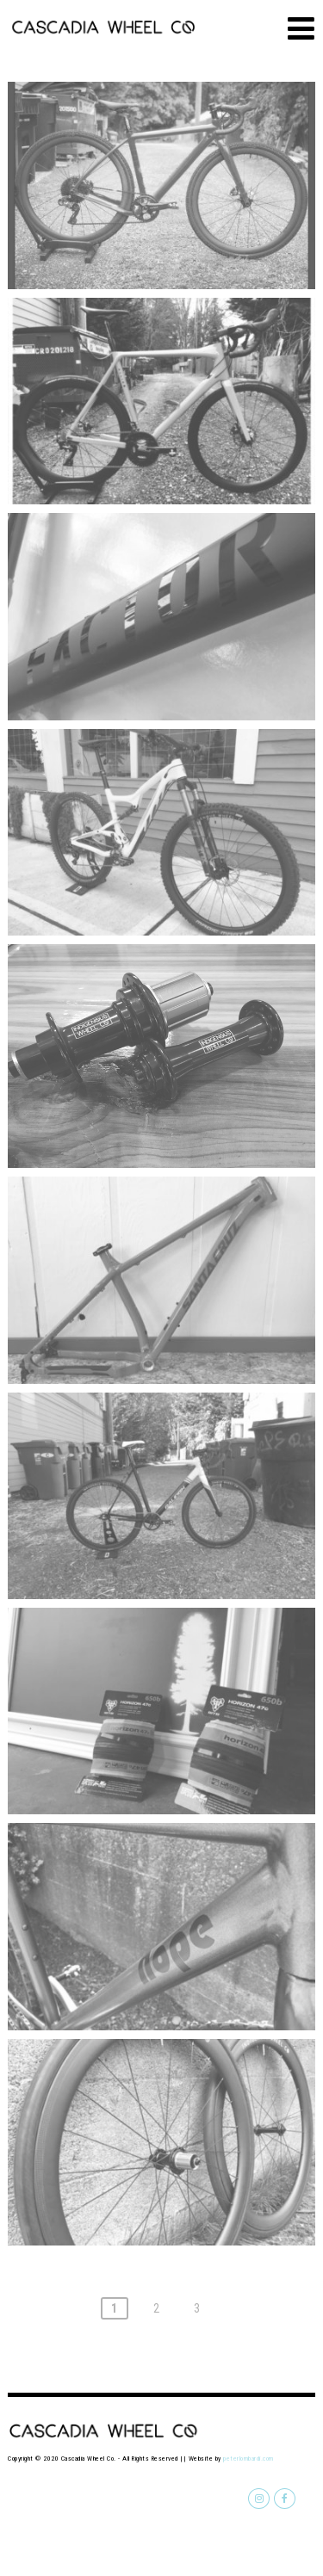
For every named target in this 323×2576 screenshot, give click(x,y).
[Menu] (301, 29)
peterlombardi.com (248, 2458)
